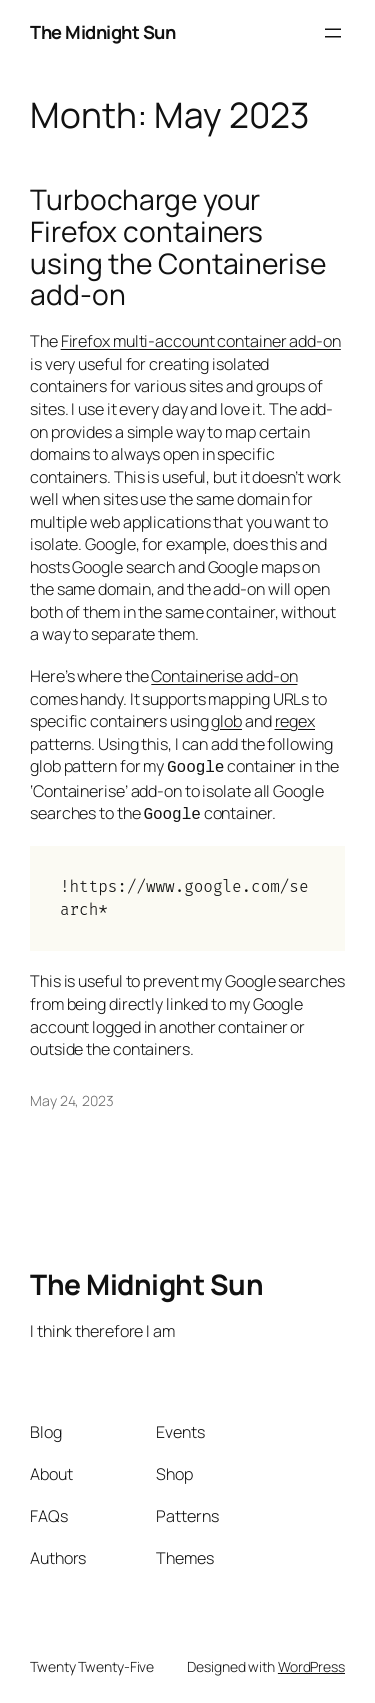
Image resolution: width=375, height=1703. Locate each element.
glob (226, 721)
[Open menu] (333, 33)
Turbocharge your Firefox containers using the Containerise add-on (178, 247)
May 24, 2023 (72, 1096)
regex (295, 721)
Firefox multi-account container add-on (201, 341)
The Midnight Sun (102, 32)
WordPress (311, 1662)
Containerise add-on (224, 676)
